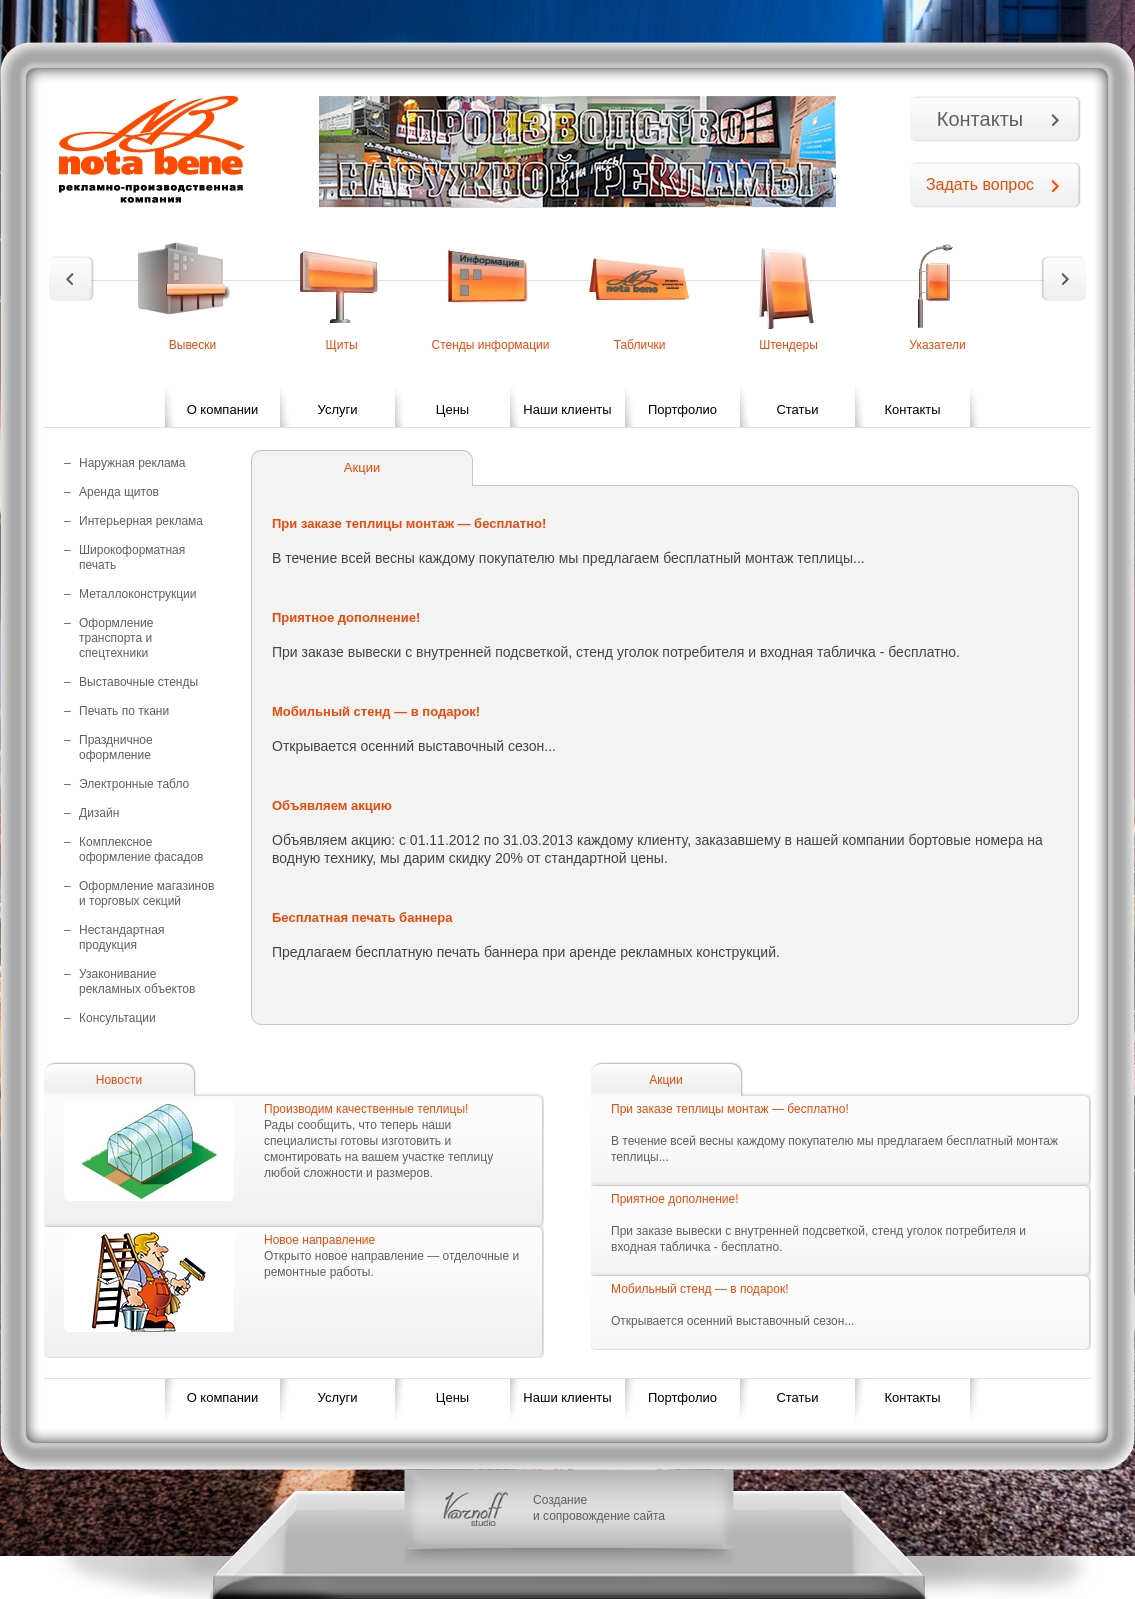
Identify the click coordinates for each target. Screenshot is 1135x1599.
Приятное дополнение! (675, 1199)
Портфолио (682, 409)
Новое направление (319, 1240)
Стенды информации (490, 345)
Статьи (797, 409)
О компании (223, 409)
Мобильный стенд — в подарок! (699, 1289)
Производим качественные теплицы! (366, 1109)
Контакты (980, 119)
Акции (666, 1080)
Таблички (640, 345)
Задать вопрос (980, 184)
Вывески (193, 345)
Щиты (341, 345)
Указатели (937, 345)
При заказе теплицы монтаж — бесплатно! (730, 1109)
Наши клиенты (567, 409)
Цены (452, 409)
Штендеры (788, 345)
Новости (119, 1080)
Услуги (338, 409)
